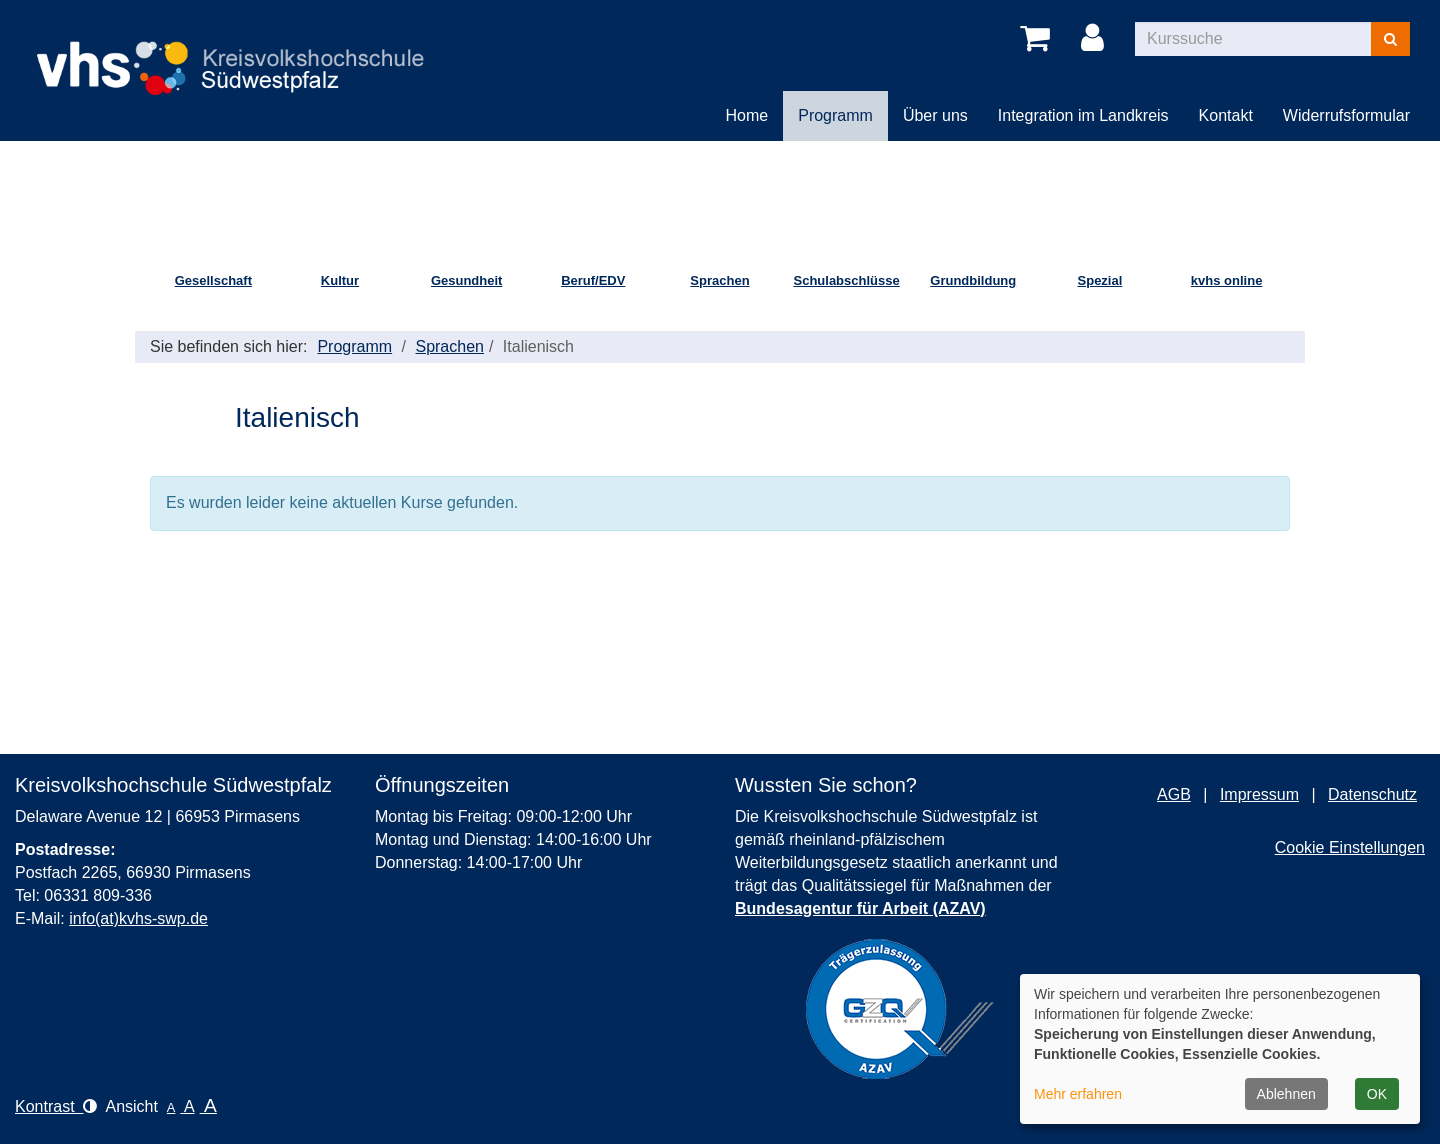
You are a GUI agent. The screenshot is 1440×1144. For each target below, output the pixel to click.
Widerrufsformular (1346, 115)
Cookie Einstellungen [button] (1350, 847)
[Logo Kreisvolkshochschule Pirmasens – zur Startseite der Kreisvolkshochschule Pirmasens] (240, 51)
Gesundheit (467, 280)
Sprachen (719, 280)
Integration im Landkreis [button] (1083, 115)
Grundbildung (973, 280)
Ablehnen (1286, 1094)
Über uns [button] (935, 115)
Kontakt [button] (1226, 115)
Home (747, 115)
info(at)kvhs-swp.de (138, 918)
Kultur (340, 280)
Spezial (1100, 280)
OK (1377, 1094)
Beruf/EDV (593, 280)
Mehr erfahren (1078, 1094)
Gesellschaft (213, 280)
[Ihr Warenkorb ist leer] (1038, 39)
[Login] (1096, 39)
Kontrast (56, 1106)
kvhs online (1227, 280)
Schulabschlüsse (847, 280)
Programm (354, 346)
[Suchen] (1390, 39)
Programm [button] (835, 115)
